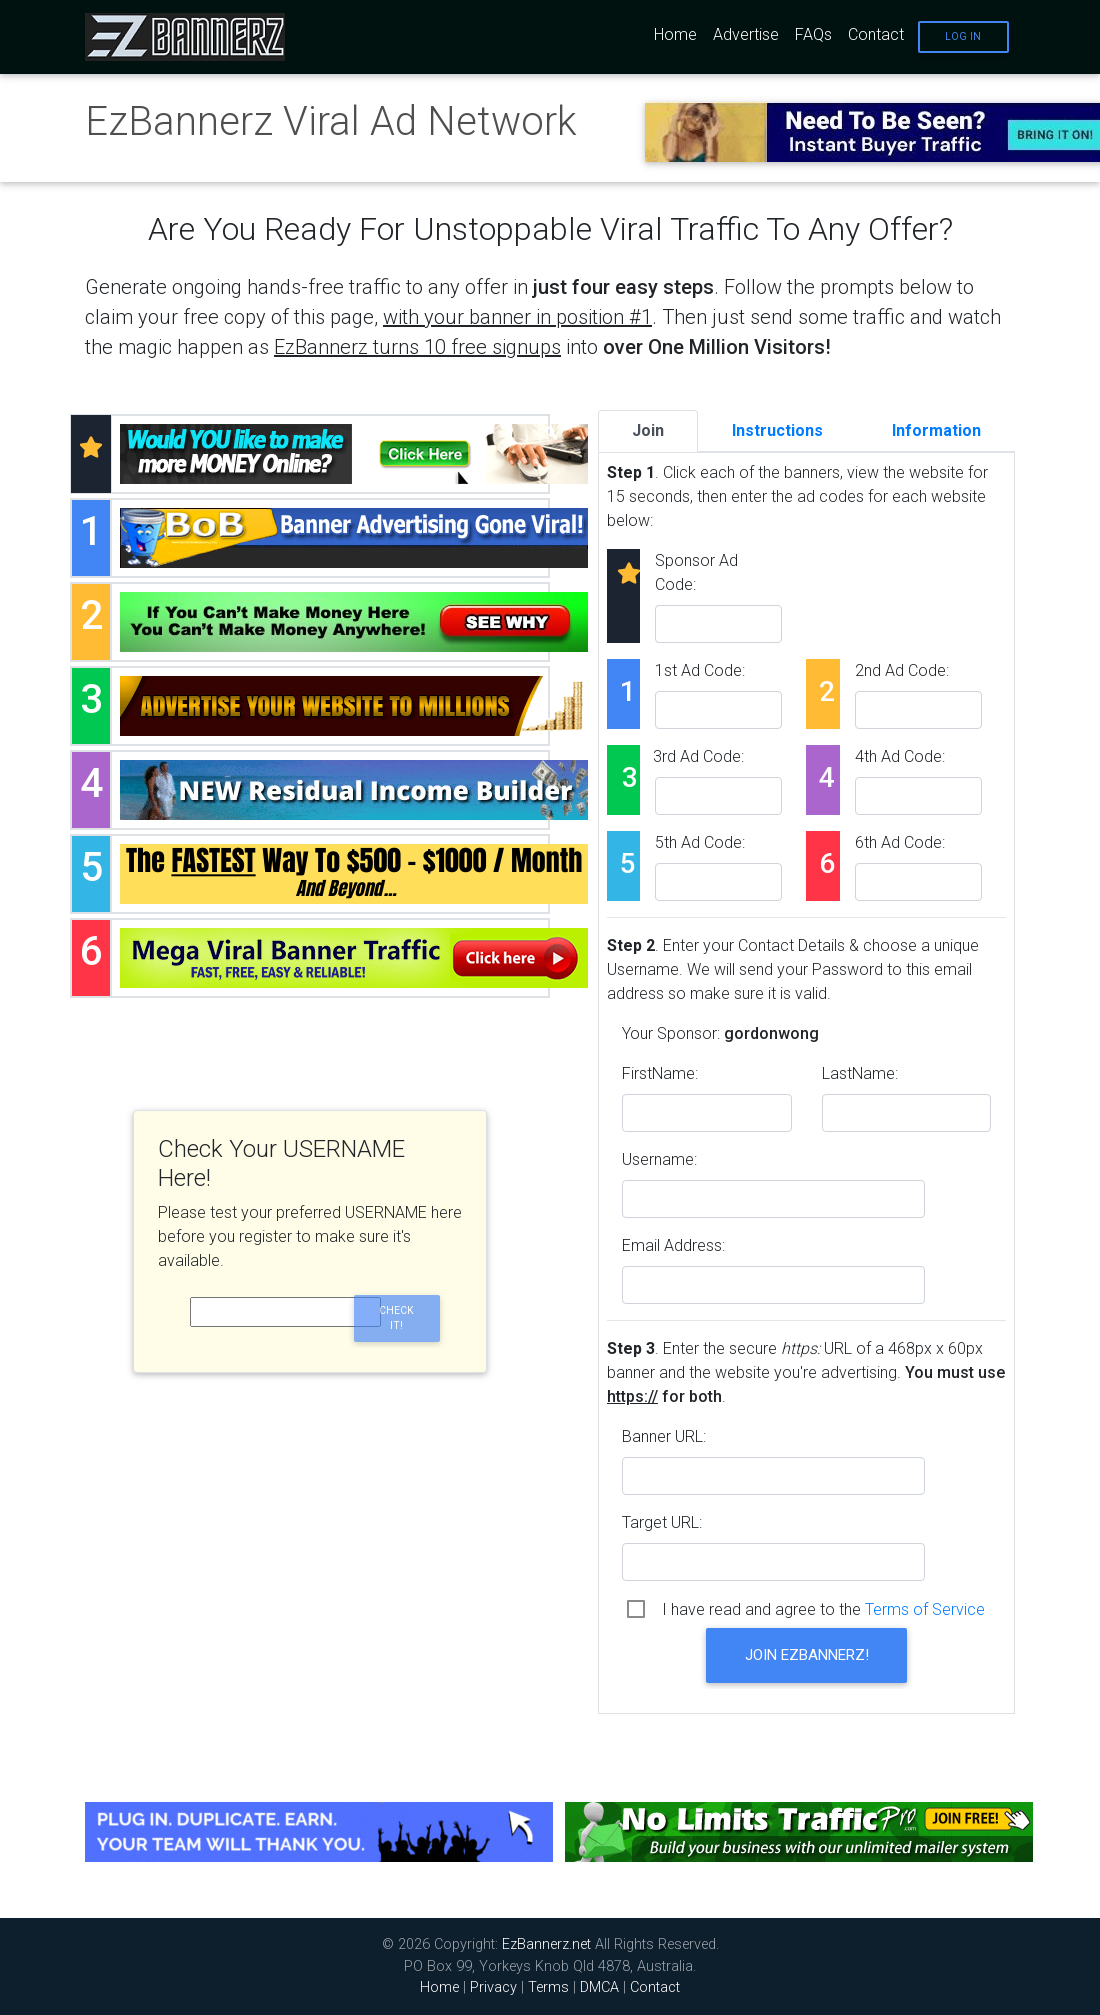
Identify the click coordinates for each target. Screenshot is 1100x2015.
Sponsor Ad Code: (696, 572)
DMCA (599, 1987)
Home (675, 34)
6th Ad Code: (900, 842)
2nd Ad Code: (902, 670)
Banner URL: (664, 1436)
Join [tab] (648, 430)
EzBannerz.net (546, 1944)
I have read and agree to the (823, 1609)
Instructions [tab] (777, 430)
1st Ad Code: (700, 670)
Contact (876, 34)
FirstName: (660, 1073)
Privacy (493, 1987)
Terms (548, 1987)
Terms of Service (925, 1609)
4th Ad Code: (900, 756)
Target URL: (662, 1522)
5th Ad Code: (700, 842)
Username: (659, 1159)
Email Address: (673, 1245)
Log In (963, 36)
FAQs (813, 34)
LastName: (860, 1073)
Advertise (746, 34)
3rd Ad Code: (698, 756)
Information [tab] (936, 430)
